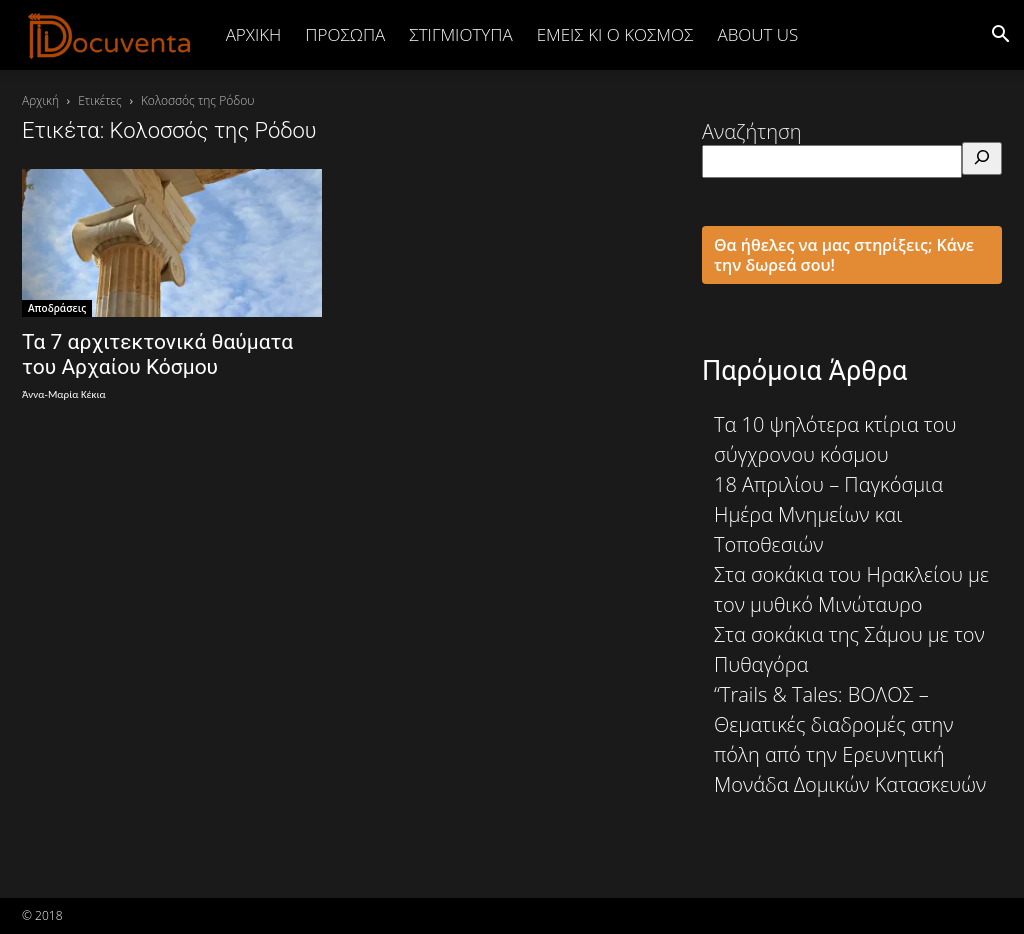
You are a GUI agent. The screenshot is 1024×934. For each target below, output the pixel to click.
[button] (1000, 34)
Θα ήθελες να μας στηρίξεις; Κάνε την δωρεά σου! (844, 255)
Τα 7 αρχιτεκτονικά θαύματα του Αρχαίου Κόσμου (157, 354)
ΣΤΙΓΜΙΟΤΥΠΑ (460, 34)
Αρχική (254, 34)
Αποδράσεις (57, 308)
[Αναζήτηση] (982, 158)
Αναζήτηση (752, 131)
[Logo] (110, 35)
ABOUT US (757, 34)
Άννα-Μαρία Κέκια (64, 394)
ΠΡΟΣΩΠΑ (345, 34)
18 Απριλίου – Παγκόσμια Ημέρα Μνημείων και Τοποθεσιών (828, 514)
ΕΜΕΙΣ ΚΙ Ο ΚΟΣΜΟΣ (615, 34)
